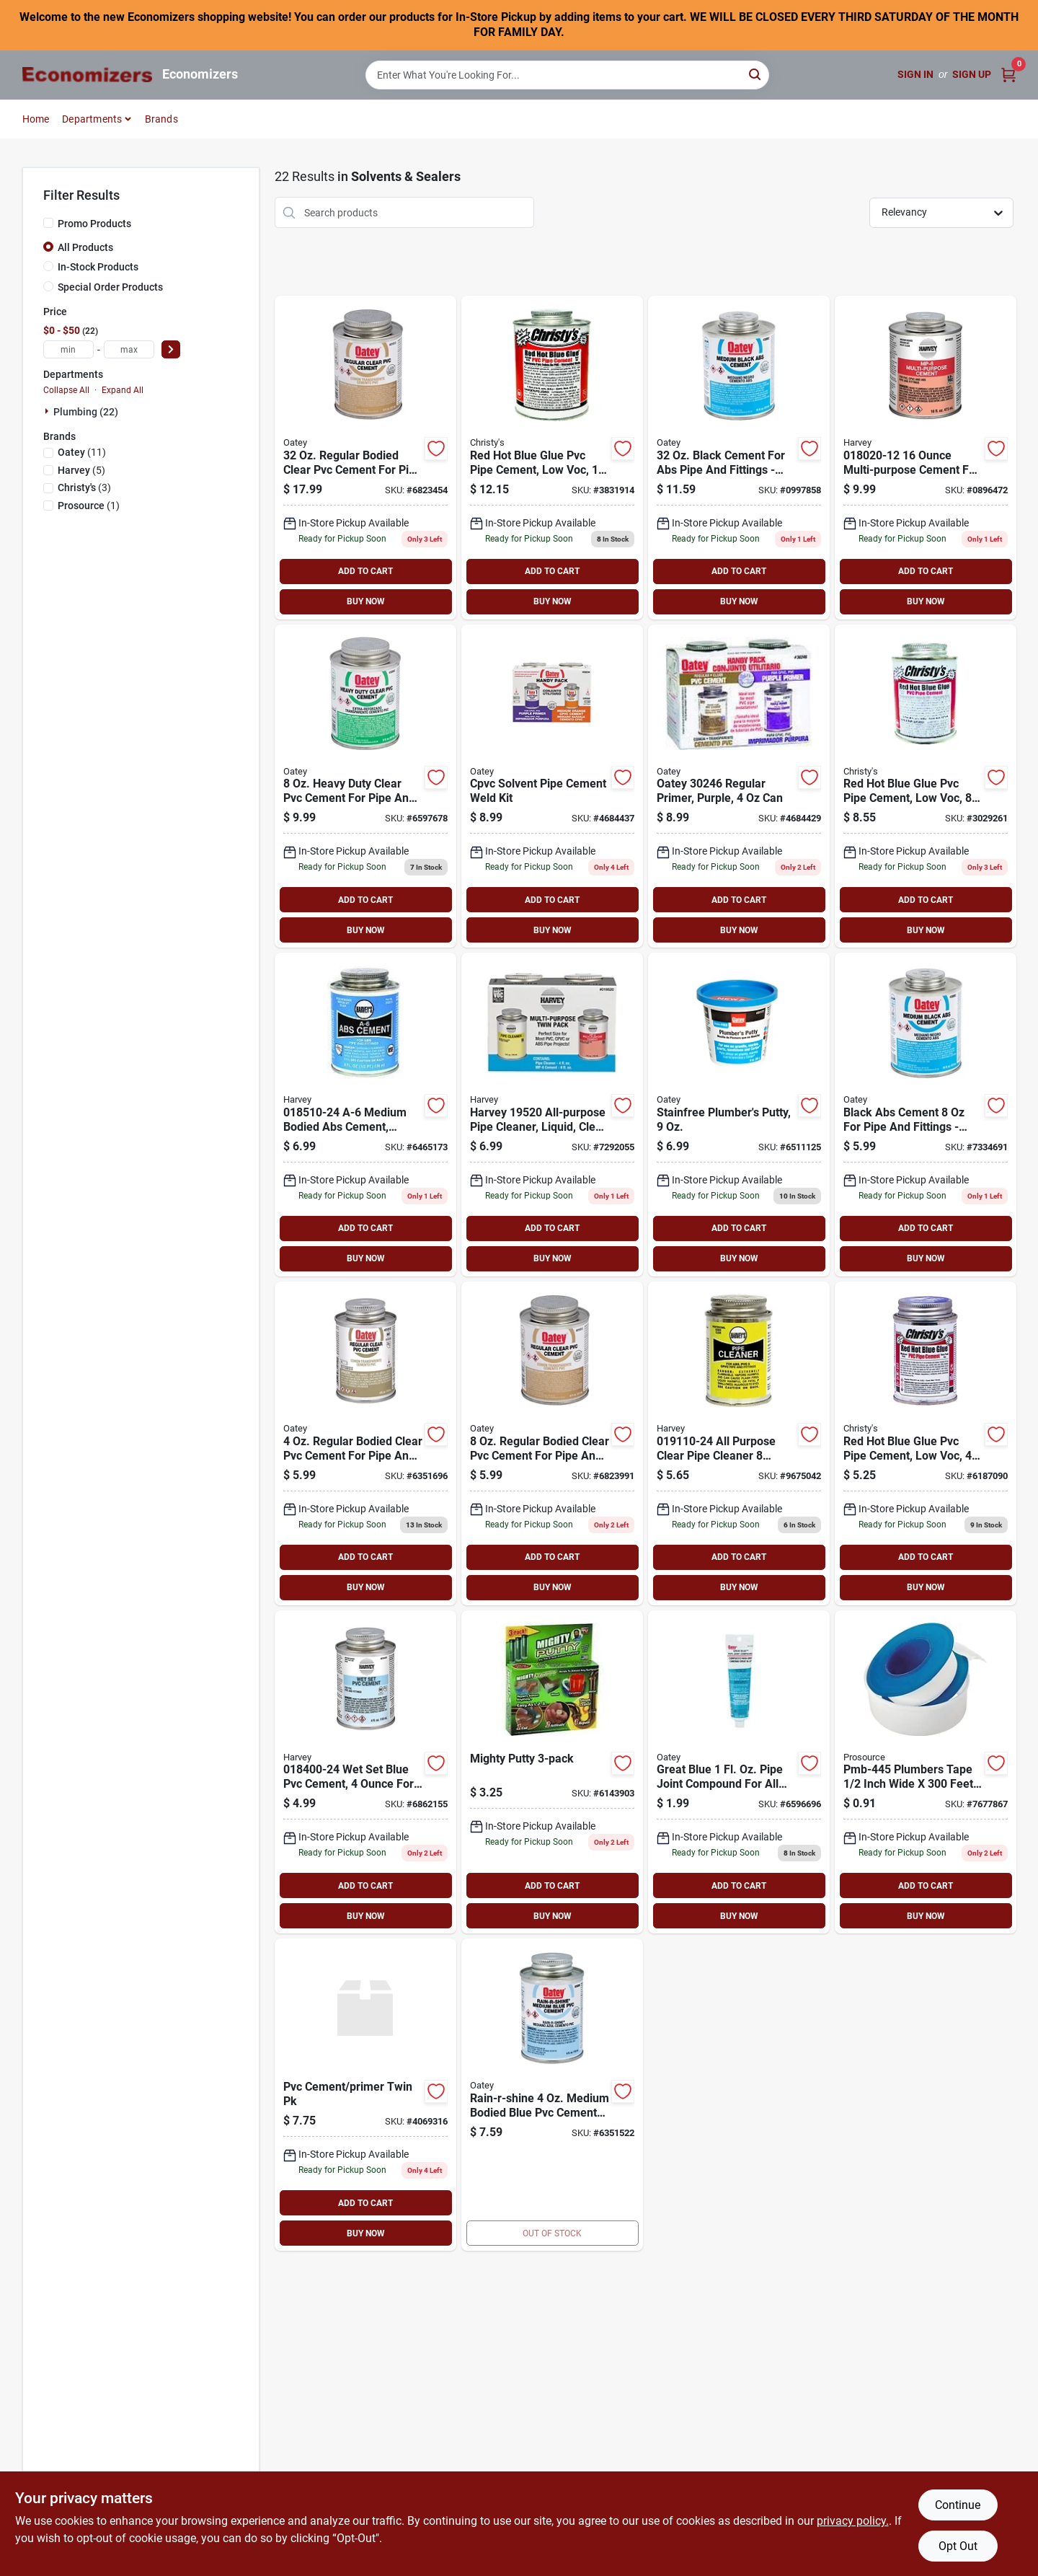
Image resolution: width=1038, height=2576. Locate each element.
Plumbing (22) (85, 412)
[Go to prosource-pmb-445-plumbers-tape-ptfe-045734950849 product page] (925, 1772)
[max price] (129, 349)
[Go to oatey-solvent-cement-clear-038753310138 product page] (552, 1443)
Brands (161, 119)
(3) (84, 487)
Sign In (915, 74)
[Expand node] (48, 411)
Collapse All (66, 390)
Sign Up (971, 74)
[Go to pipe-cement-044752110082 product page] (925, 786)
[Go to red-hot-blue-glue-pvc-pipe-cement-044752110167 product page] (552, 457)
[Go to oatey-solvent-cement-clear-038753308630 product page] (365, 786)
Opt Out (958, 2546)
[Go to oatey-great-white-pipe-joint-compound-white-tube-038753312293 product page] (739, 1772)
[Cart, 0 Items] (1008, 74)
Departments (92, 119)
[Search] (755, 74)
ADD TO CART (365, 571)
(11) (82, 452)
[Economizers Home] (87, 74)
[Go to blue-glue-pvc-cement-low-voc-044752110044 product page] (925, 1443)
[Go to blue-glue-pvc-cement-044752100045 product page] (552, 2094)
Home (36, 119)
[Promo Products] (48, 223)
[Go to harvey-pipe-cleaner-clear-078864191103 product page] (739, 1443)
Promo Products (94, 223)
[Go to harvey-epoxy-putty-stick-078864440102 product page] (552, 1772)
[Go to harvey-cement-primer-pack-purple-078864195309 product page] (365, 2094)
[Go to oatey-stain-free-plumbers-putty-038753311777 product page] (739, 1114)
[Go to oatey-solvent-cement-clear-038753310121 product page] (365, 1443)
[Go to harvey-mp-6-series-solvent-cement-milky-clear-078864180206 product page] (925, 457)
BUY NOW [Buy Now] (366, 601)
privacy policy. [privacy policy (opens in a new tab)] (853, 2521)
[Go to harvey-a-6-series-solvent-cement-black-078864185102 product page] (365, 1114)
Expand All (122, 390)
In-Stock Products (98, 266)
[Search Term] (567, 75)
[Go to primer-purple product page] (552, 786)
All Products (85, 247)
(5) (81, 470)
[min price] (68, 349)
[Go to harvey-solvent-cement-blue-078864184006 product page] (365, 1772)
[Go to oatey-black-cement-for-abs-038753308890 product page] (925, 1114)
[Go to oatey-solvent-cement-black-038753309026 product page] (739, 457)
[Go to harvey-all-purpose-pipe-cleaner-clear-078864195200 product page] (552, 1114)
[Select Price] (170, 349)
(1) (89, 505)
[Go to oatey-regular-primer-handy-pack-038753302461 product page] (739, 786)
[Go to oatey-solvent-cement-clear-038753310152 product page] (365, 457)
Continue (957, 2505)
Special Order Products (110, 287)
